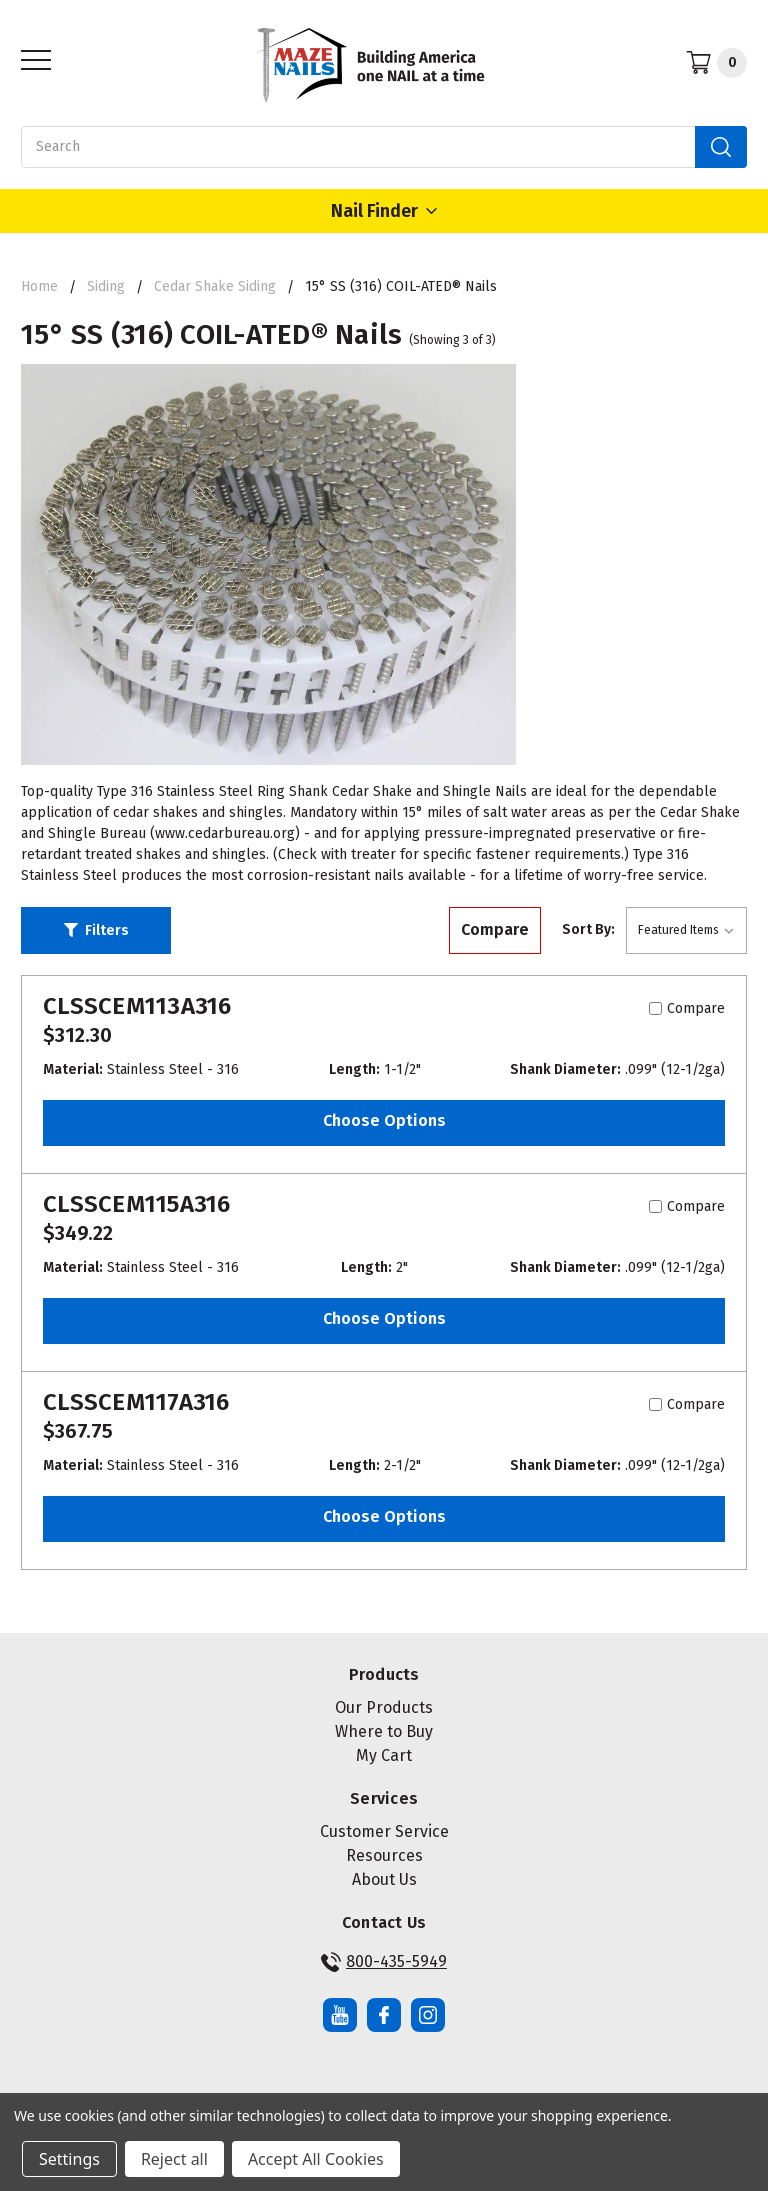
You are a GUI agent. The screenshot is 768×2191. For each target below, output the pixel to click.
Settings (69, 2159)
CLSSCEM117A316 (136, 1402)
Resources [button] (384, 1855)
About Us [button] (384, 1879)
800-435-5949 (384, 1962)
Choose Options (384, 1120)
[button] (96, 931)
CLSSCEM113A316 (137, 1006)
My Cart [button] (384, 1755)
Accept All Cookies (316, 2159)
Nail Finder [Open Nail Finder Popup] (384, 211)
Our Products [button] (384, 1707)
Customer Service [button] (384, 1831)
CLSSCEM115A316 (137, 1204)
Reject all (174, 2159)
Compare (495, 929)
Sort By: (588, 929)
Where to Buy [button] (384, 1731)
